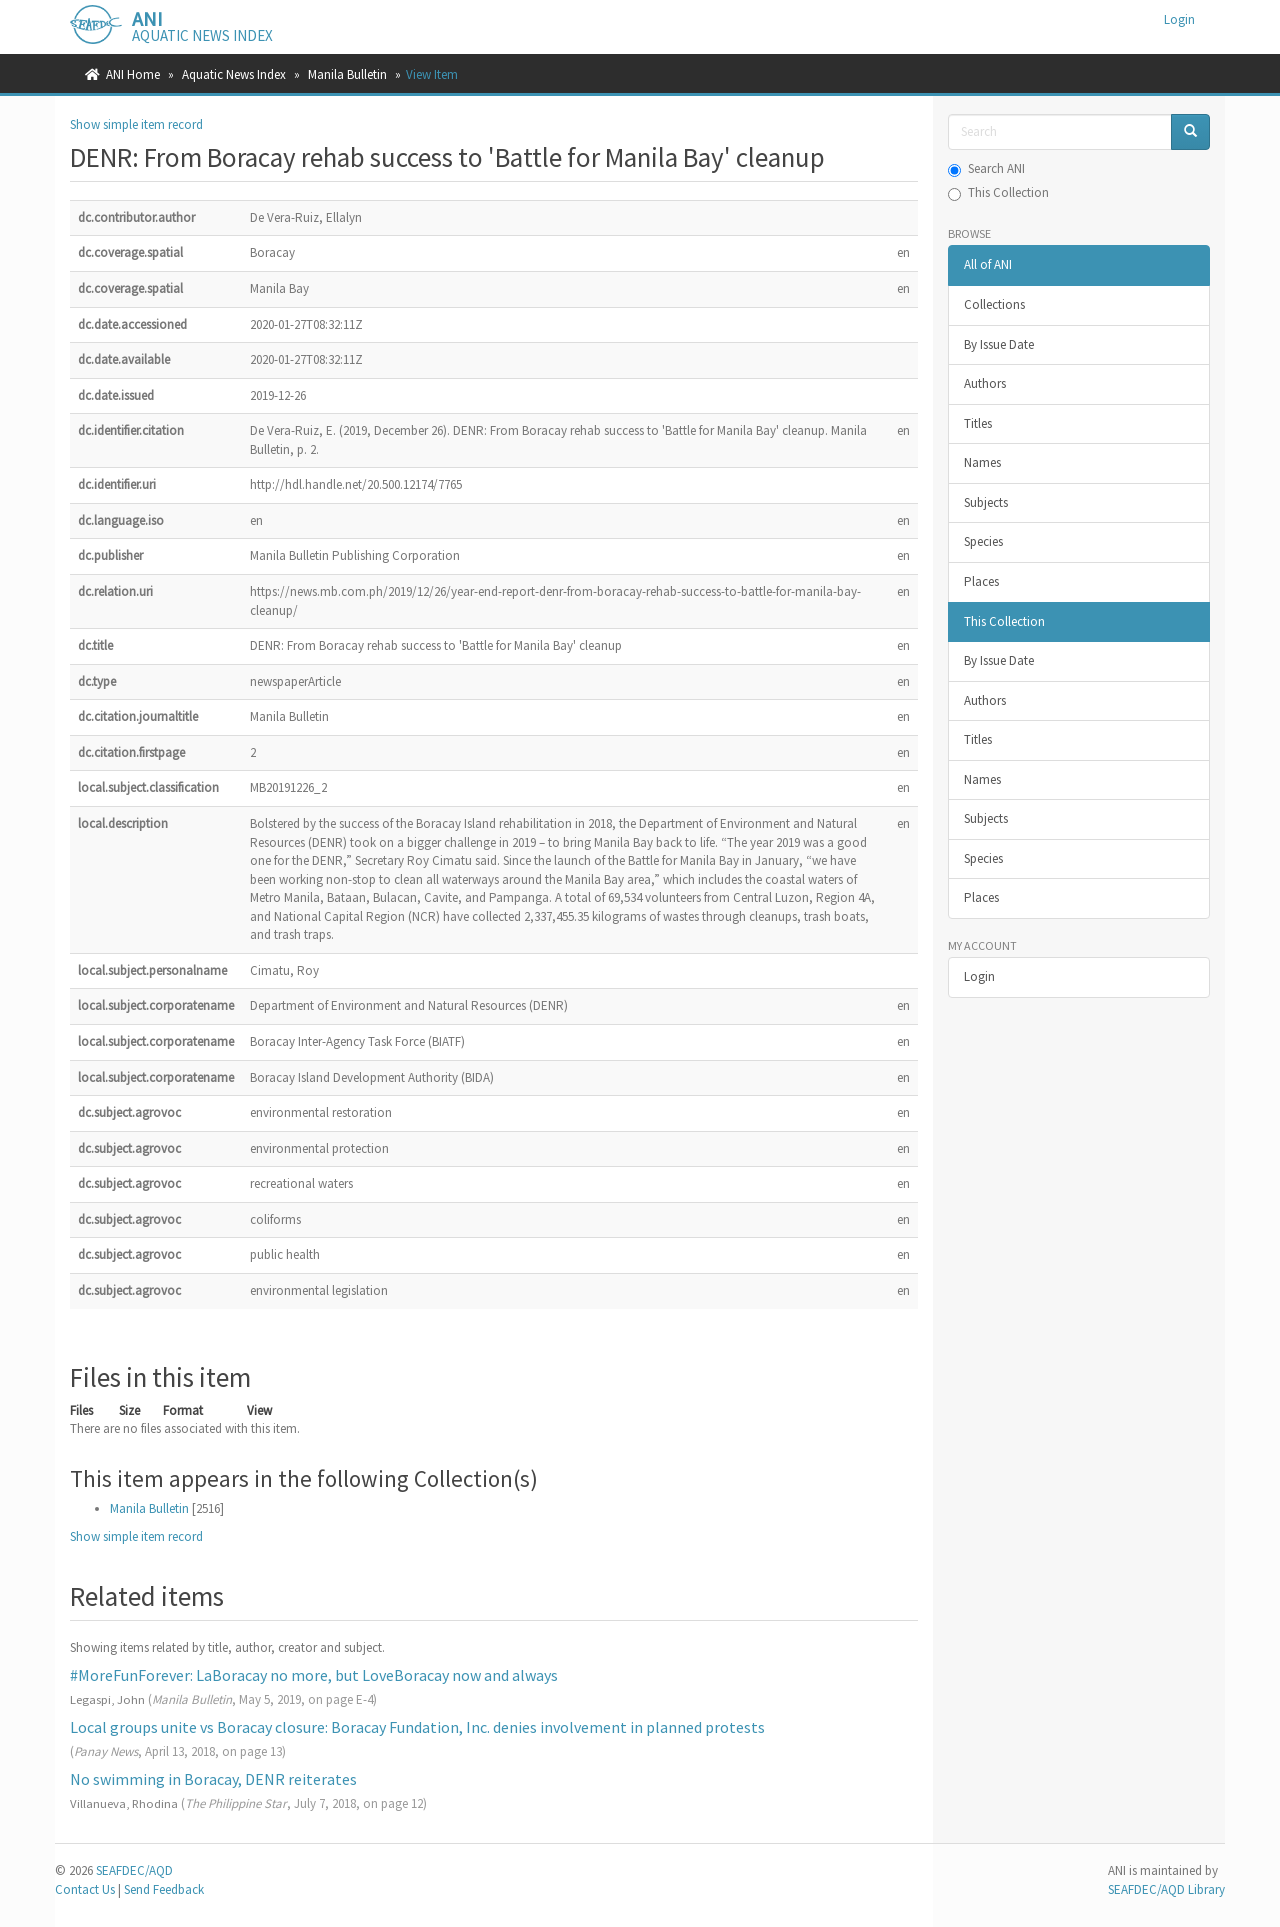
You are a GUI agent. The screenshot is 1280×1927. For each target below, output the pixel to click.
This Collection (998, 192)
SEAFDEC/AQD (134, 1870)
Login (979, 976)
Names (982, 462)
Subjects (986, 502)
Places (981, 581)
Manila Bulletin (347, 74)
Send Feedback (164, 1889)
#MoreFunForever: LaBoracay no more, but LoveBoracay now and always (314, 1675)
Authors (985, 383)
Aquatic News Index (234, 74)
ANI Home (133, 74)
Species (983, 541)
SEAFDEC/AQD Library (1166, 1889)
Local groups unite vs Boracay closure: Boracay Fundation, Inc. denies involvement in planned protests (417, 1727)
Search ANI (986, 168)
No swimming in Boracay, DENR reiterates (213, 1779)
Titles (978, 423)
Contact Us (85, 1889)
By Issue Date (999, 344)
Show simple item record (136, 124)
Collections (994, 304)
